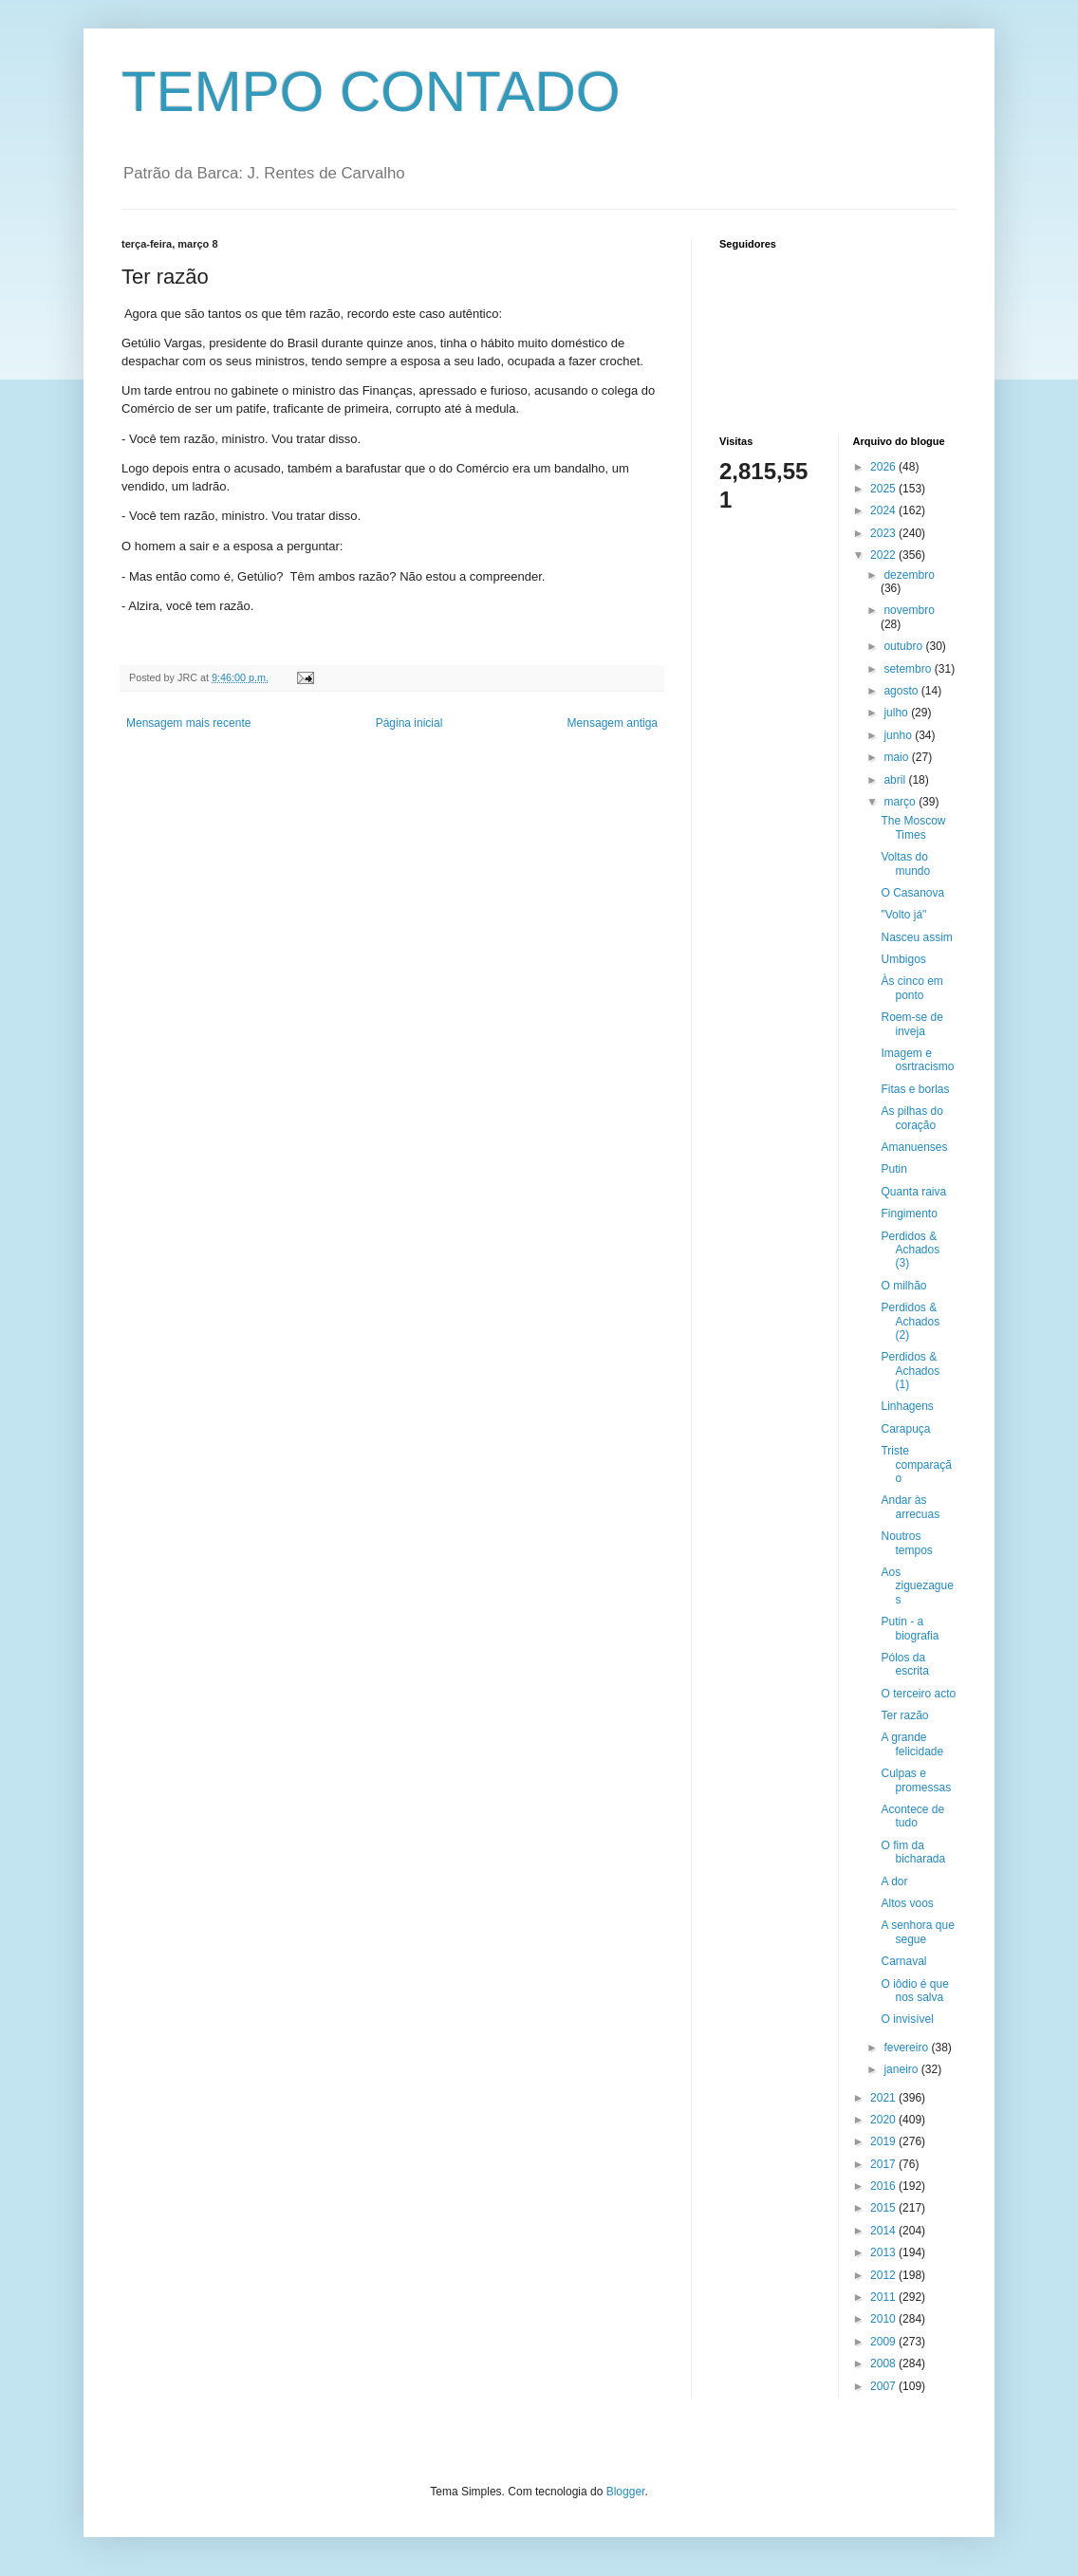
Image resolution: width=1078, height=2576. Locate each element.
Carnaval (903, 1961)
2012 (884, 2275)
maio (897, 757)
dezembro (908, 575)
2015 (884, 2208)
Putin (893, 1169)
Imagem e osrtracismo (917, 1060)
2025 (884, 488)
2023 (884, 533)
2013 (884, 2252)
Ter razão (904, 1715)
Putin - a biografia (910, 1628)
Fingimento (909, 1213)
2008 (884, 2363)
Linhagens (907, 1406)
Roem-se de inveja (911, 1023)
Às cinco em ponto (911, 987)
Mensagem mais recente (188, 723)
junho (899, 735)
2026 (884, 466)
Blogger (625, 2491)
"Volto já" (903, 914)
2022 (884, 555)
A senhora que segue (917, 1931)
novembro (908, 610)
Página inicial (409, 723)
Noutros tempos (906, 1542)
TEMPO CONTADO (371, 91)
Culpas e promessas (916, 1780)
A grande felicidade (912, 1744)
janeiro (901, 2069)
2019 (884, 2141)
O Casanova (912, 892)
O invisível (907, 2019)
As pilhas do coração (911, 1117)
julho (897, 712)
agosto (901, 690)
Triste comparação (916, 1464)
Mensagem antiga (612, 723)
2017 (884, 2164)
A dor (894, 1881)
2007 (884, 2386)
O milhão (903, 1285)
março (901, 801)
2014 (884, 2230)
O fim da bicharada (913, 1852)
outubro (904, 646)
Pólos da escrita (904, 1664)
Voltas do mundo (905, 863)
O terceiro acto (918, 1693)
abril (895, 780)
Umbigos (903, 959)
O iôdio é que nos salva (914, 1990)
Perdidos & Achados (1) (910, 1370)
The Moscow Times (913, 827)
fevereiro (907, 2047)
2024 (884, 510)
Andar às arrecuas (910, 1506)
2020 (884, 2119)
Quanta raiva (913, 1191)
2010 (884, 2319)
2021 (884, 2097)
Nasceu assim (916, 937)
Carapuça (905, 1429)
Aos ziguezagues (917, 1586)
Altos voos (907, 1903)
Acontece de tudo (912, 1816)
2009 (884, 2341)
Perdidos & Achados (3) (910, 1250)
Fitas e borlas (915, 1089)
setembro (908, 669)
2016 (884, 2186)
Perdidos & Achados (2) (910, 1321)
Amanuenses (914, 1147)
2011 (884, 2297)
